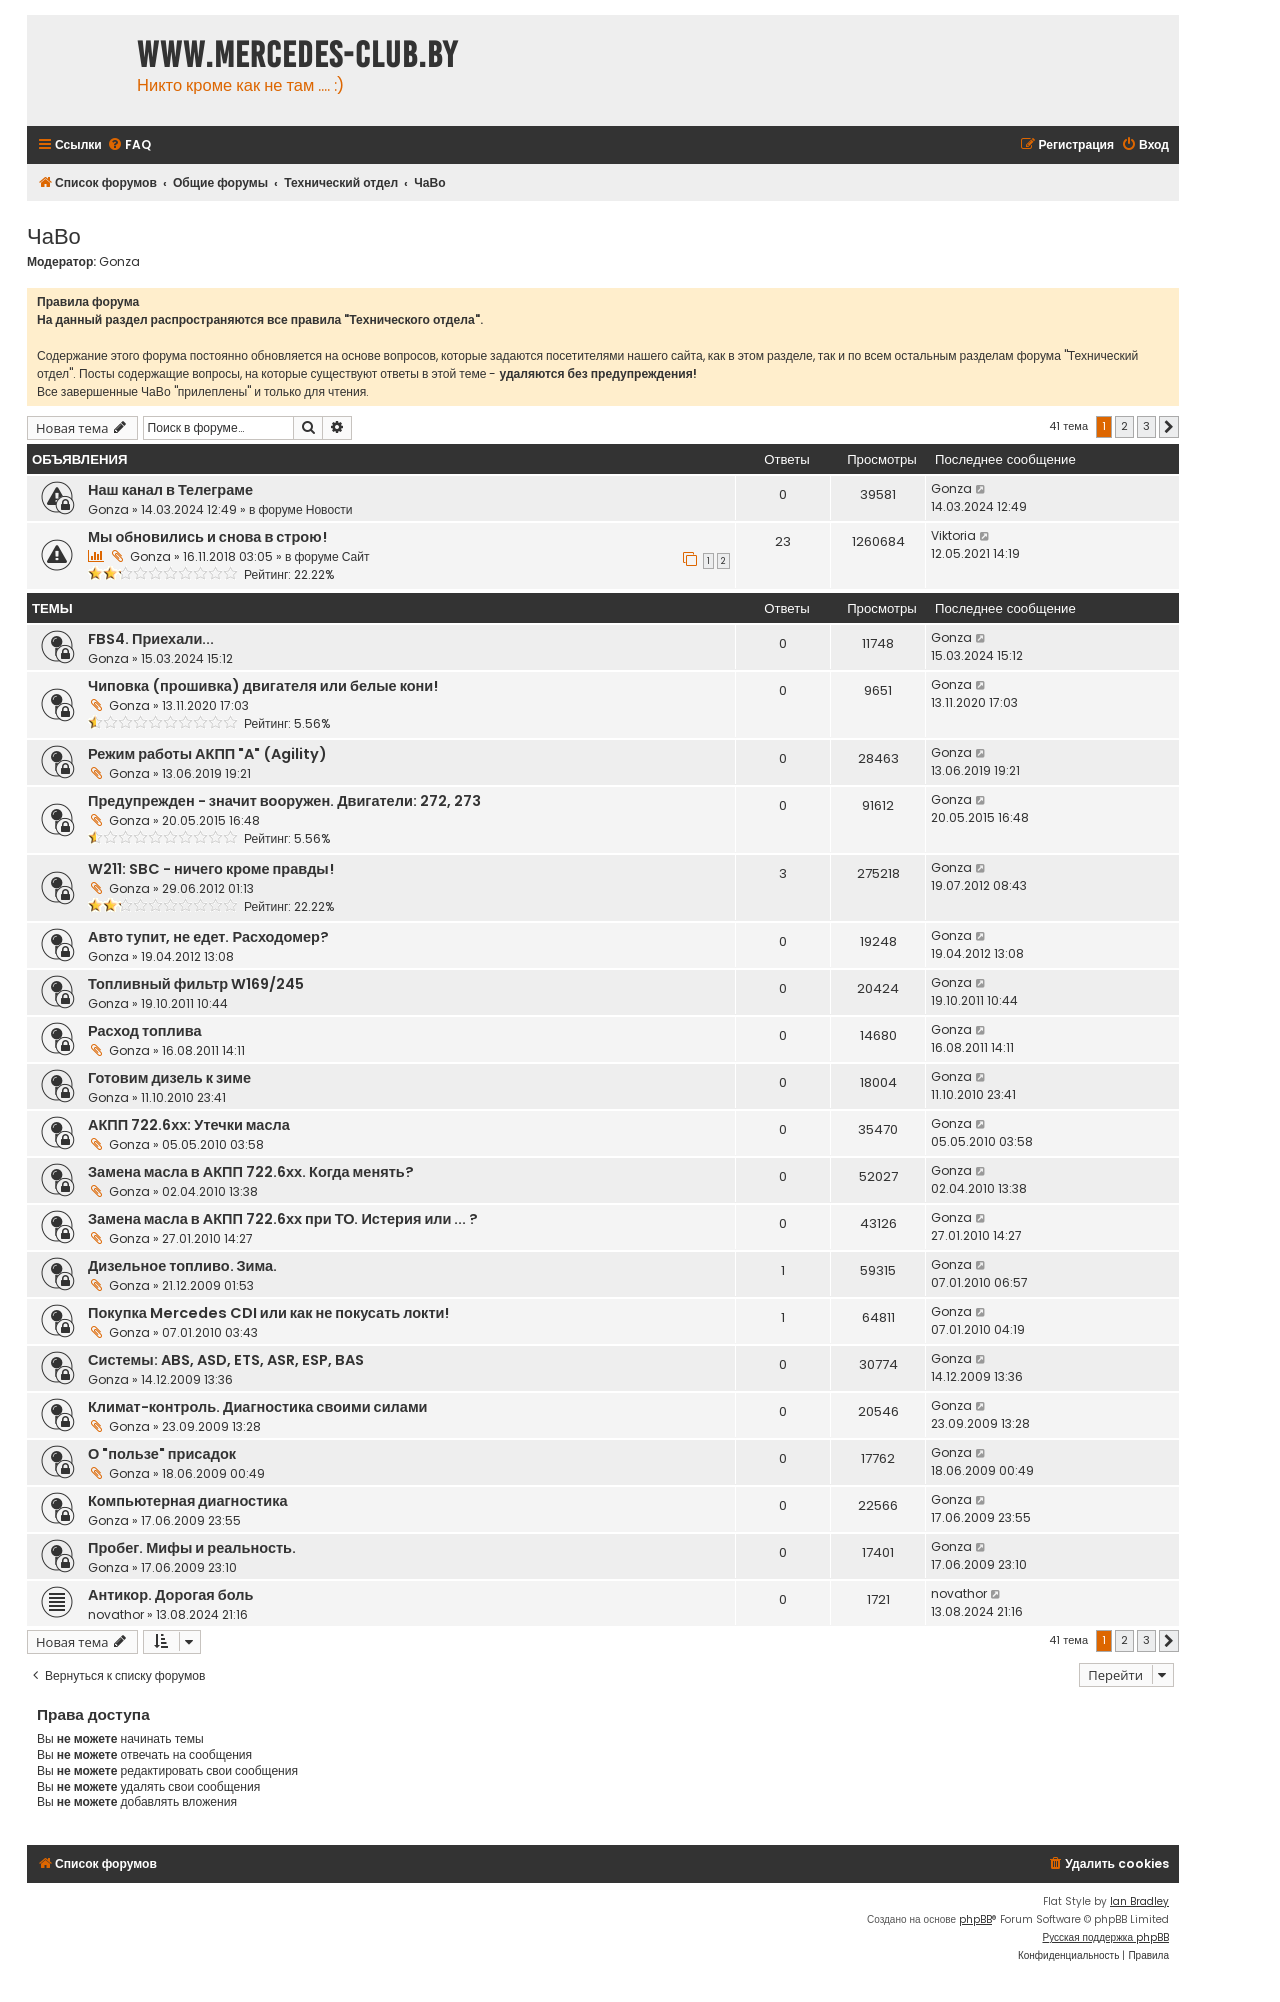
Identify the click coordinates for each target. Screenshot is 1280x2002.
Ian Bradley (1139, 1901)
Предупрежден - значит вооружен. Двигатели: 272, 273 (284, 801)
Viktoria (953, 535)
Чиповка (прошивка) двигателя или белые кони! (263, 686)
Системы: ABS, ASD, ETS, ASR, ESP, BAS (226, 1360)
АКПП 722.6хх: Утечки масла (189, 1125)
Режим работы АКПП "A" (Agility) (207, 754)
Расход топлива (145, 1031)
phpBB (975, 1919)
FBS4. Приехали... (151, 639)
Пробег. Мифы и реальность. (192, 1548)
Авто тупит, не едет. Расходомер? (208, 937)
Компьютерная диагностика (188, 1501)
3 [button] (1146, 426)
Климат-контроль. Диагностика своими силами (258, 1407)
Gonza (119, 262)
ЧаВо (54, 234)
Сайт (356, 556)
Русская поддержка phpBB (1105, 1937)
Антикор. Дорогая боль (170, 1595)
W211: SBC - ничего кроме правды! (211, 869)
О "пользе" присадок (162, 1454)
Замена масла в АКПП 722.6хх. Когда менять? (251, 1172)
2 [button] (1124, 426)
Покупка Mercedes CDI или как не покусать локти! (268, 1313)
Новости (329, 509)
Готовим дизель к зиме (169, 1078)
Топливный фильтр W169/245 (196, 984)
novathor (116, 1614)
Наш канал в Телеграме (170, 490)
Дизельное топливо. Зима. (182, 1266)
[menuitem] (129, 145)
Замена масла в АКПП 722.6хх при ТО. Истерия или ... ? (283, 1219)
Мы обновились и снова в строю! (207, 537)
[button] (1169, 427)
